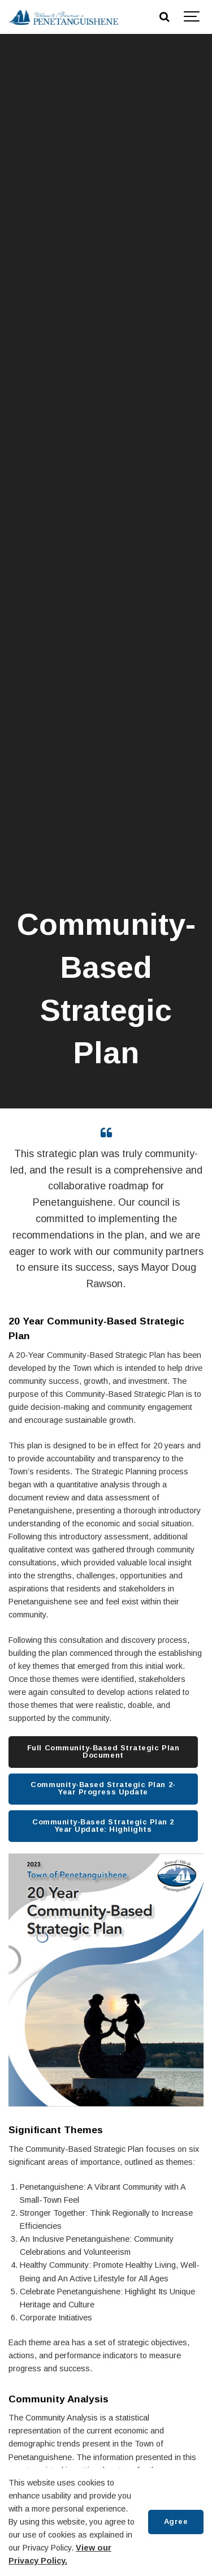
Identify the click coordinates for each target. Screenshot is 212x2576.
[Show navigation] (192, 17)
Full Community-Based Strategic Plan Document (103, 1751)
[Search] (164, 17)
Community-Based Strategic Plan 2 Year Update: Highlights (103, 1825)
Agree (176, 2521)
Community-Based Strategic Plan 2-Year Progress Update (103, 1788)
